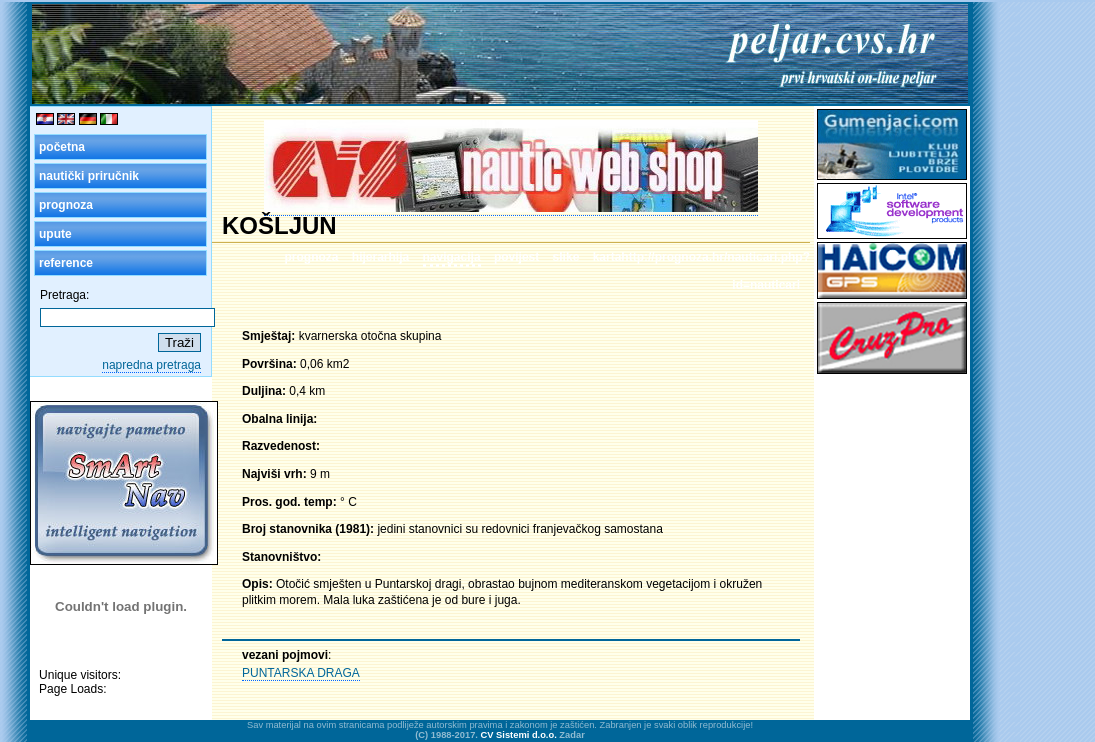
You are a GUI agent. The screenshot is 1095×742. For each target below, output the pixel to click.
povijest (516, 257)
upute (55, 234)
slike (566, 257)
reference (66, 263)
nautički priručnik (89, 176)
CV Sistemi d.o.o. (519, 735)
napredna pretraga (151, 365)
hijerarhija (380, 257)
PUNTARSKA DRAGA (301, 673)
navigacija (452, 257)
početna (62, 147)
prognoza (66, 205)
